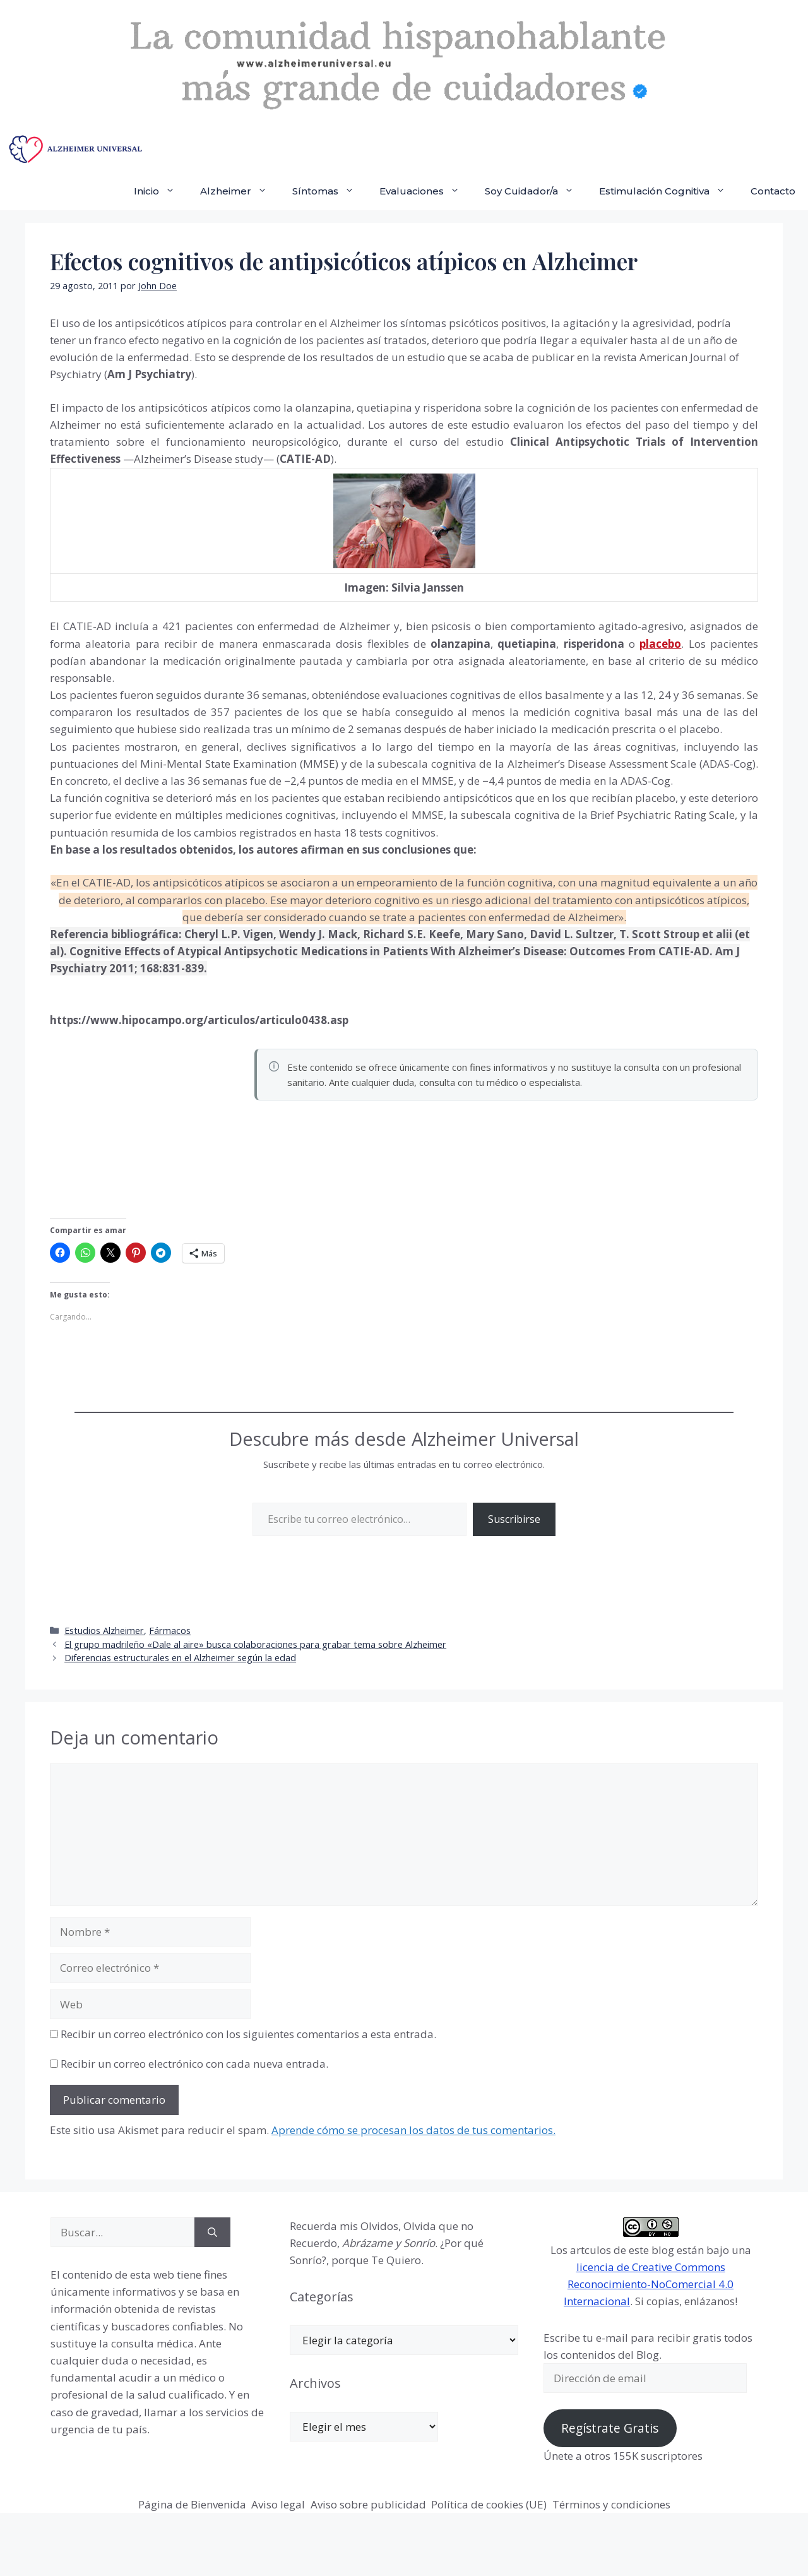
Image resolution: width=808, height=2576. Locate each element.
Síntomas (329, 191)
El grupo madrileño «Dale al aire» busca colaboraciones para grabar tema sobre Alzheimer (255, 1644)
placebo (660, 643)
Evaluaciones (425, 191)
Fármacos (170, 1631)
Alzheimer (240, 191)
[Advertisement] (144, 1130)
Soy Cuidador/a (535, 191)
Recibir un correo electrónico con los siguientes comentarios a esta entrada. (248, 2034)
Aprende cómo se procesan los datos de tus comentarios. (413, 2130)
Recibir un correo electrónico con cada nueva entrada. (194, 2063)
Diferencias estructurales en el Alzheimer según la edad (180, 1658)
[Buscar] (212, 2232)
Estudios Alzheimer (104, 1631)
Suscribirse (514, 1519)
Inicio (160, 191)
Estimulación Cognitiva (668, 191)
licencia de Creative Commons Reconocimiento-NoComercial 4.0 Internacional (649, 2284)
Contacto (773, 191)
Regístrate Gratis (609, 2428)
